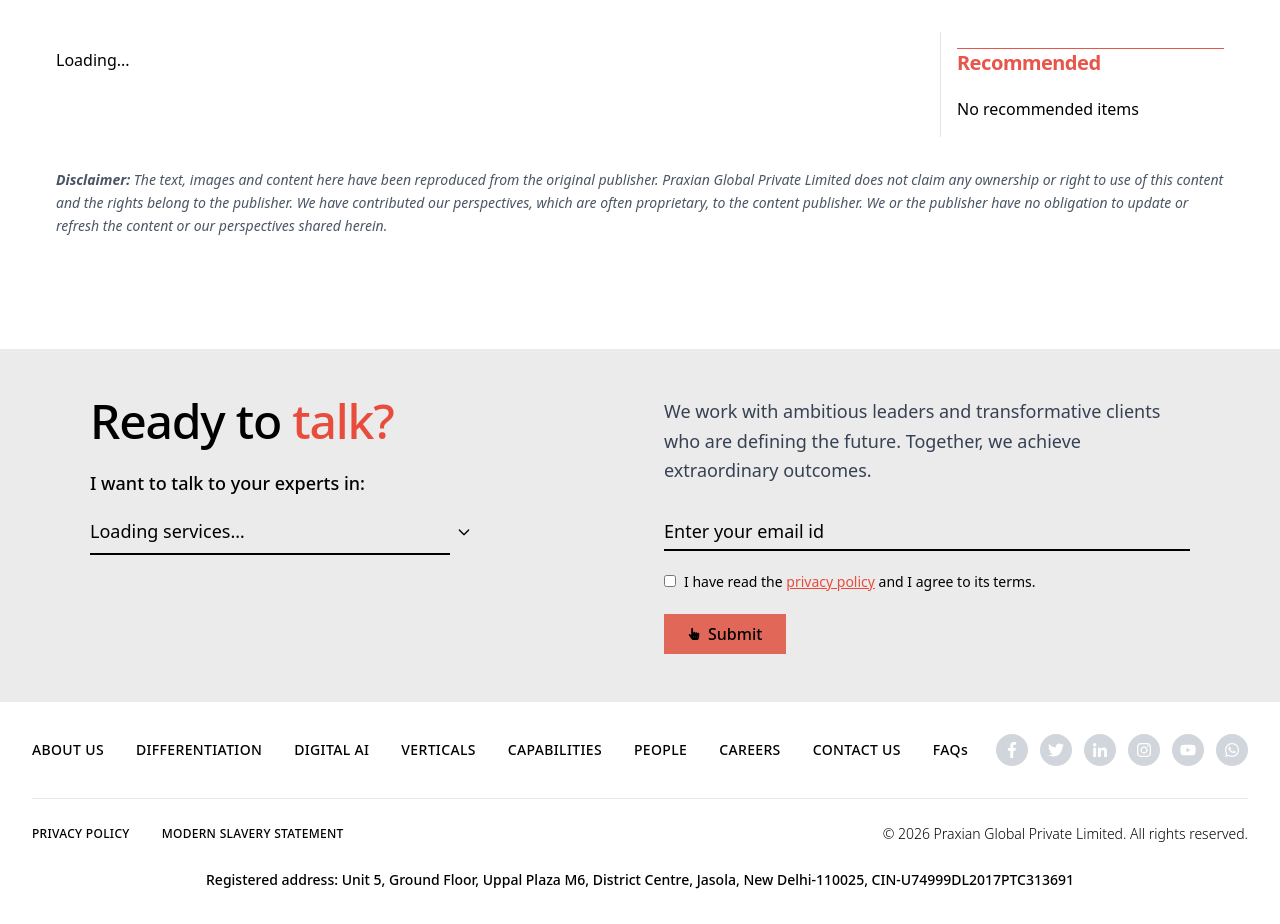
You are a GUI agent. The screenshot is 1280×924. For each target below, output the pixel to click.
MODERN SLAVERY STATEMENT (253, 833)
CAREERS (750, 749)
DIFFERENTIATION (199, 749)
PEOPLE (660, 749)
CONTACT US (857, 749)
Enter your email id (744, 531)
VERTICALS (438, 749)
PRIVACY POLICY (81, 833)
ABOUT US (68, 749)
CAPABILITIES (555, 749)
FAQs (950, 749)
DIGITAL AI (331, 749)
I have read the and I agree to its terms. (860, 581)
